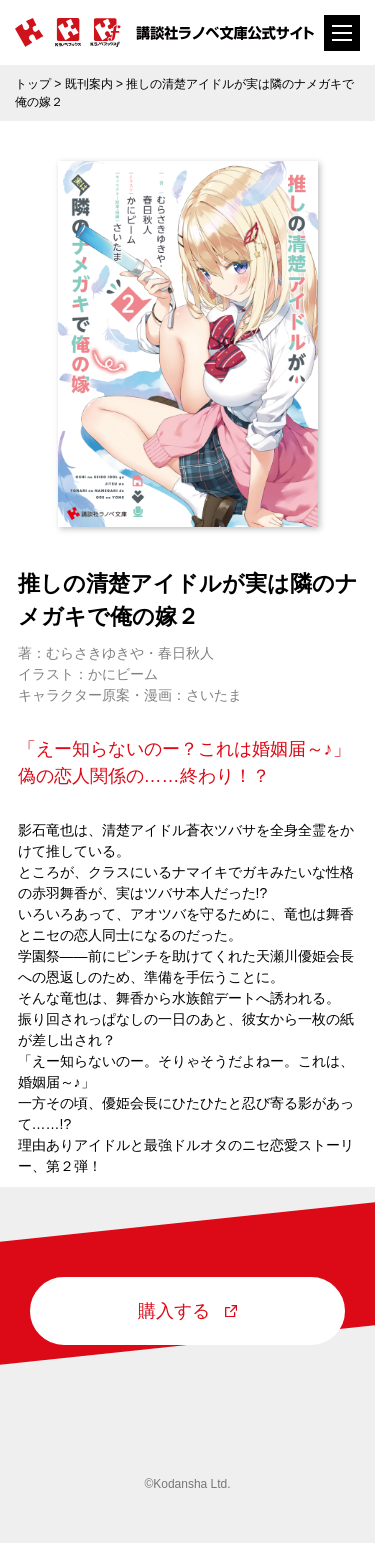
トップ (33, 84)
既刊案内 (89, 84)
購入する (187, 1311)
